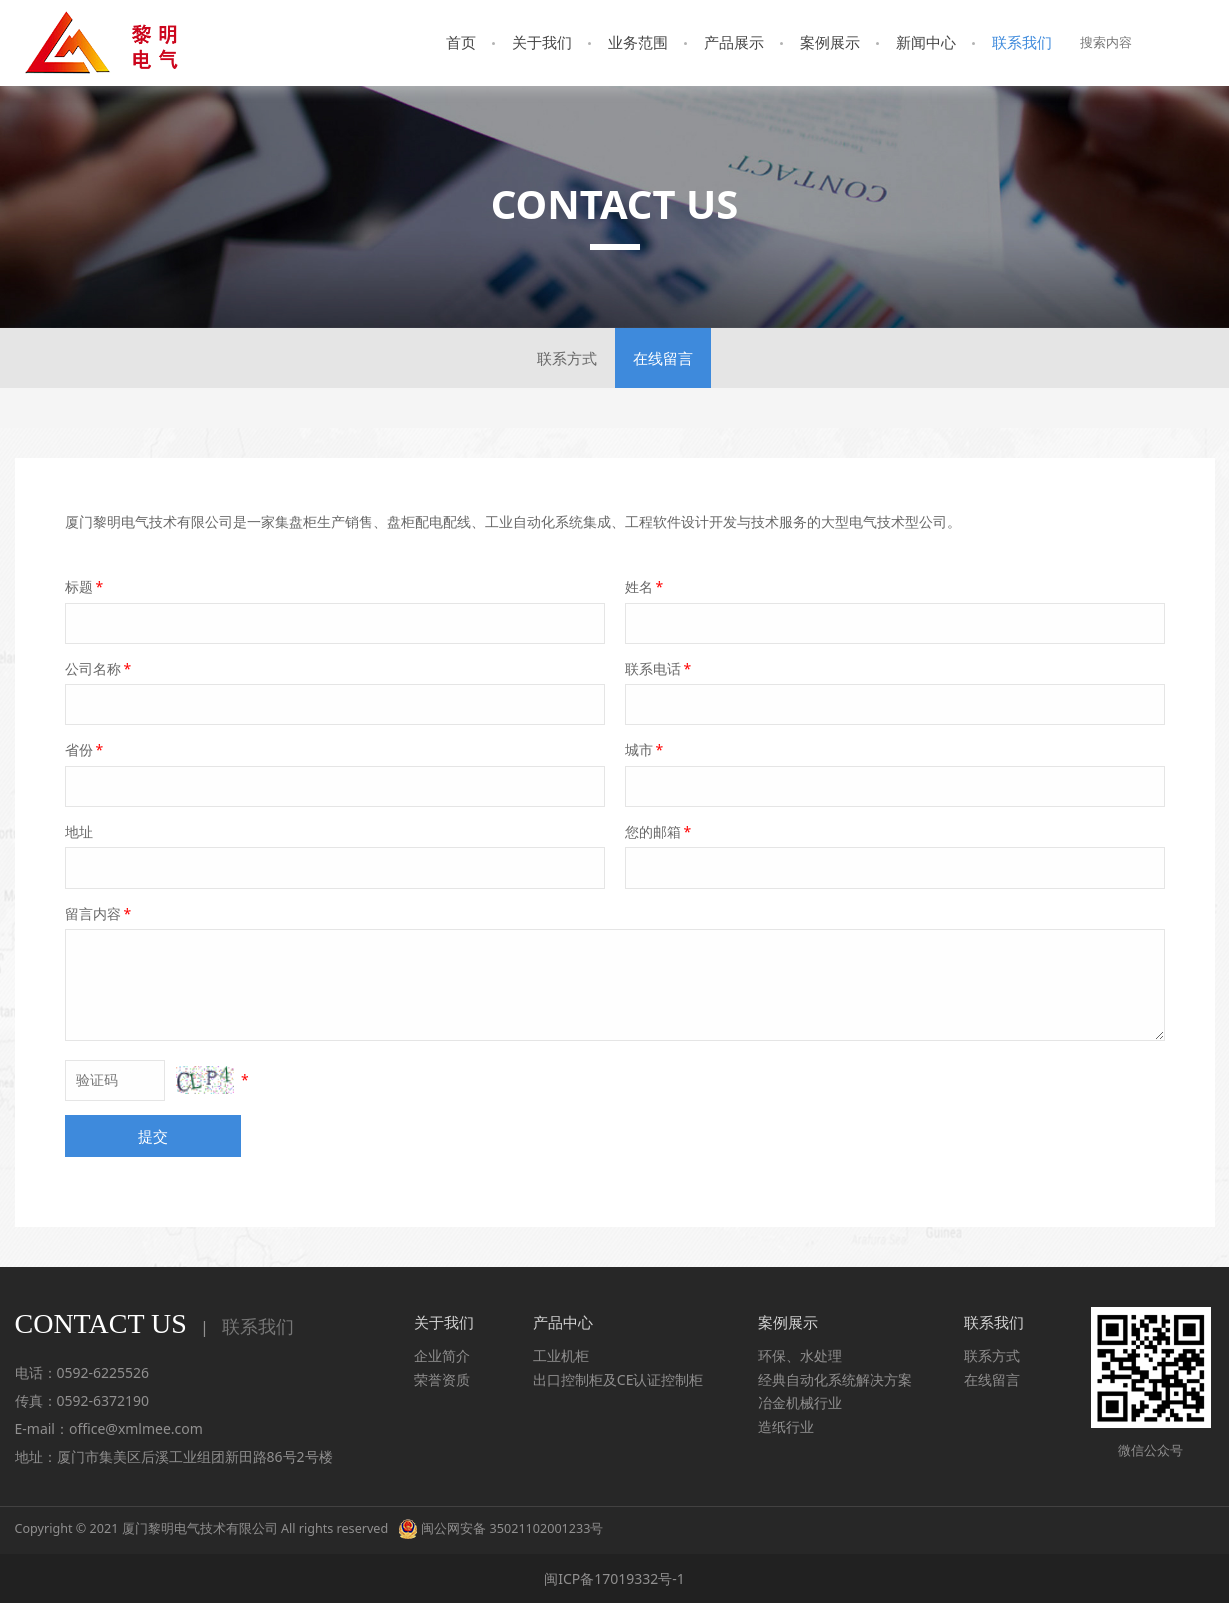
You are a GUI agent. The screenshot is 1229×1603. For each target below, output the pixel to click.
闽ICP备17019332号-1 (614, 1578)
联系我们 (1022, 42)
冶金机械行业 (800, 1402)
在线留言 (663, 358)
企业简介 (442, 1355)
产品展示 (734, 42)
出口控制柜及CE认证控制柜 (618, 1379)
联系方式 (567, 358)
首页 (461, 42)
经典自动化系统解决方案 (835, 1379)
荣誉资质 (442, 1379)
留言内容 (100, 913)
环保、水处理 (800, 1355)
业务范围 (638, 42)
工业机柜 (561, 1355)
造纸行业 (786, 1426)
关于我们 (542, 42)
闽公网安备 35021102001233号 (500, 1528)
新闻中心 (926, 42)
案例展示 (830, 42)
